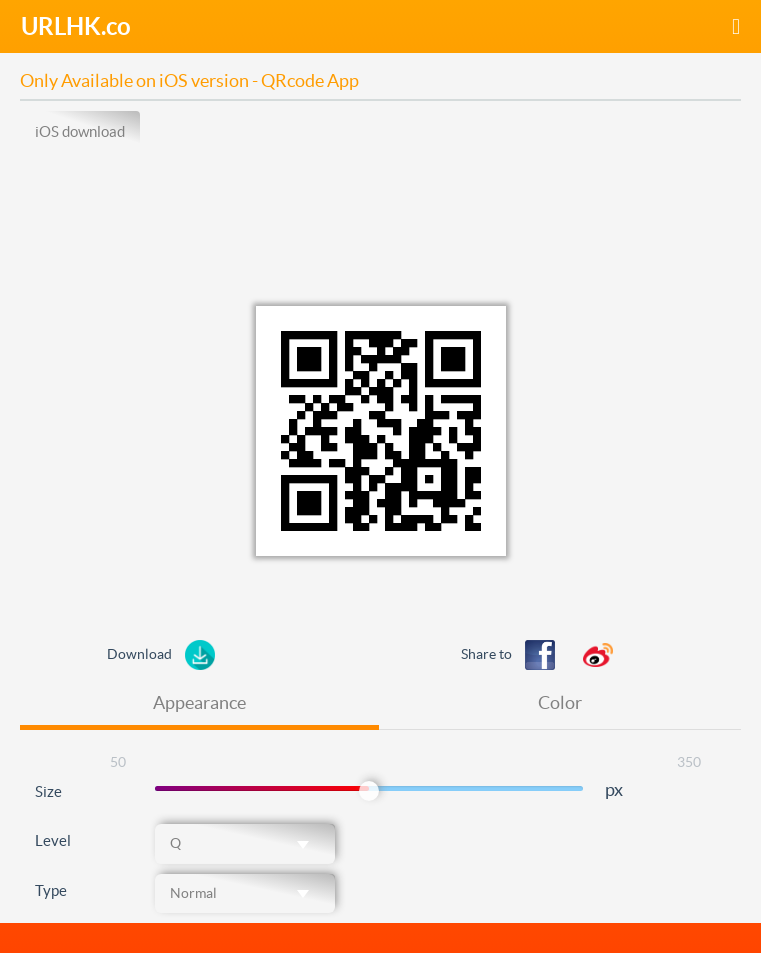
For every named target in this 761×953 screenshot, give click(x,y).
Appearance (199, 702)
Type (51, 890)
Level (53, 840)
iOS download (80, 131)
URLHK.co (76, 26)
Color (560, 702)
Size (48, 791)
